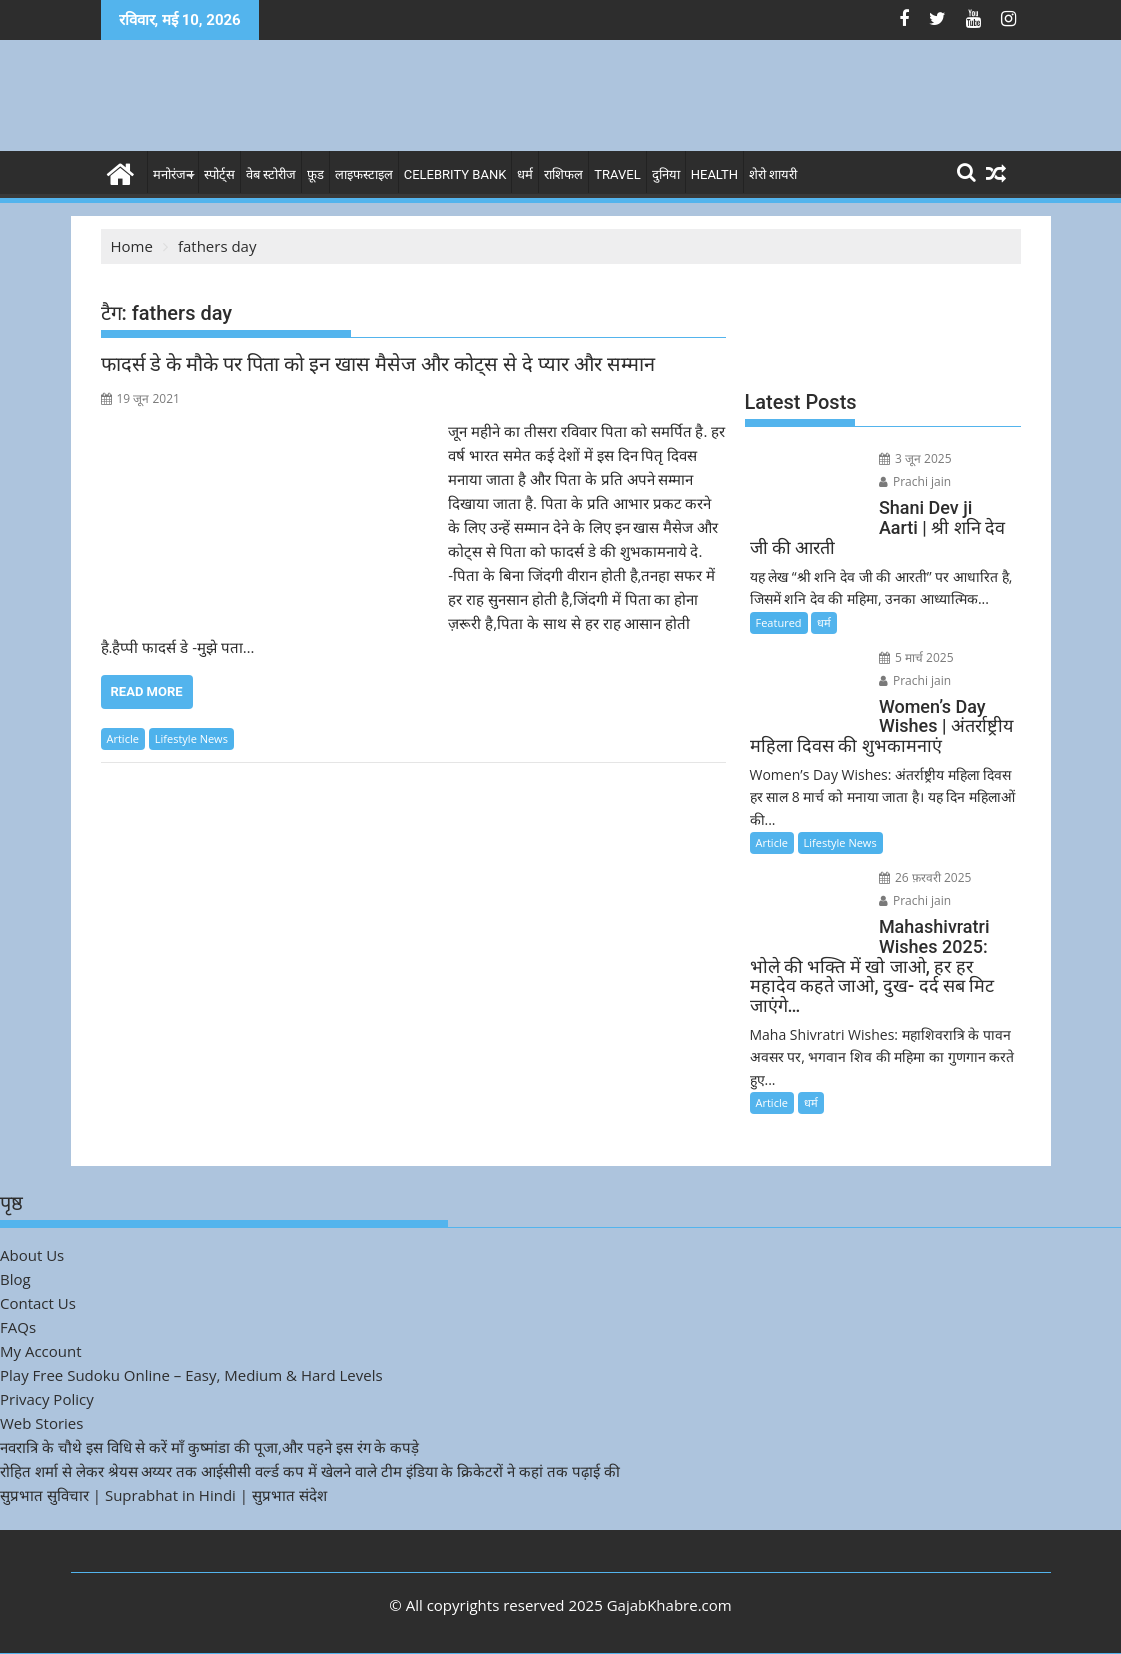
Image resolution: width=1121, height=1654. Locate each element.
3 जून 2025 (915, 458)
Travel (617, 174)
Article (123, 738)
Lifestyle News (191, 738)
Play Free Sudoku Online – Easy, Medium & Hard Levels (191, 1375)
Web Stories (41, 1423)
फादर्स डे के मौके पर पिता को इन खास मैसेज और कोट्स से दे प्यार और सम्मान (378, 364)
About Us (32, 1255)
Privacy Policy (47, 1399)
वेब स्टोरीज (271, 174)
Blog (15, 1279)
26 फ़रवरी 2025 (925, 877)
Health (714, 174)
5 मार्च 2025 (916, 657)
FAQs (18, 1327)
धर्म (525, 174)
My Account (41, 1351)
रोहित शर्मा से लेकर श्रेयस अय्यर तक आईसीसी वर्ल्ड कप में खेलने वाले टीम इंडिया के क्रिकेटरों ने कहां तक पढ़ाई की (310, 1471)
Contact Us (38, 1303)
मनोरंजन (173, 174)
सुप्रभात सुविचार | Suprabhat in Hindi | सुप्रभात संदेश (163, 1495)
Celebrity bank (455, 174)
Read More (147, 691)
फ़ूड (315, 174)
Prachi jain (915, 481)
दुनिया (666, 174)
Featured (779, 622)
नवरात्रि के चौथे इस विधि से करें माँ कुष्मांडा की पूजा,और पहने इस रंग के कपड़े (209, 1447)
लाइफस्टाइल (364, 174)
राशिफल (563, 174)
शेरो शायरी (773, 174)
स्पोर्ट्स (219, 174)
